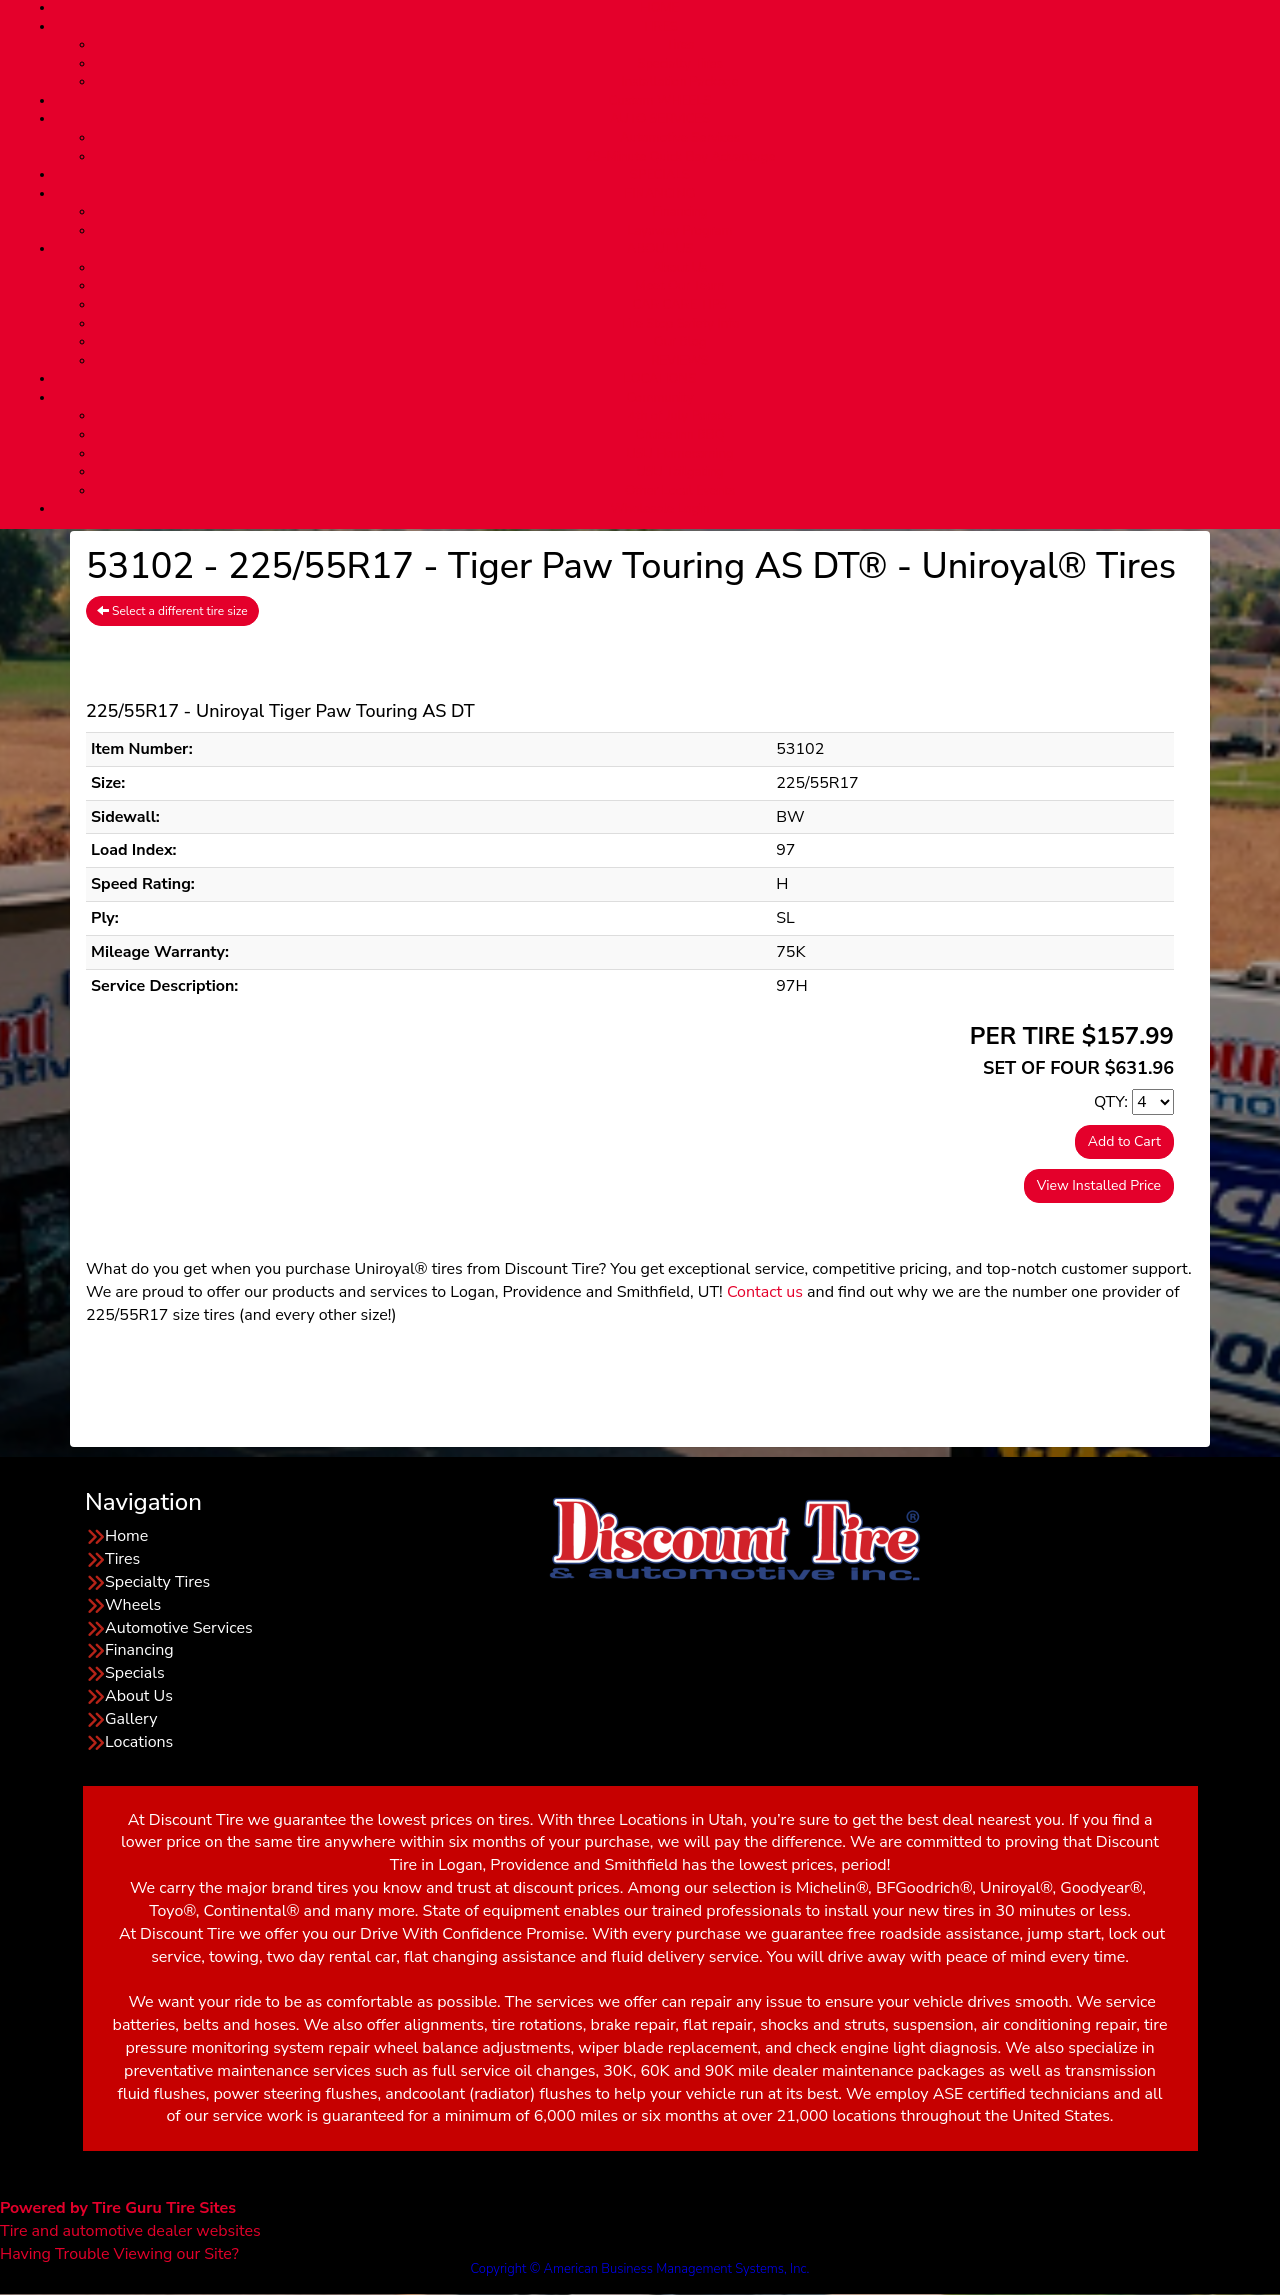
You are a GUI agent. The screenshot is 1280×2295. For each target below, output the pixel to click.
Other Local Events (680, 491)
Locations (139, 1742)
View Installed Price (1099, 1185)
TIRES (659, 27)
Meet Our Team (680, 286)
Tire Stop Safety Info (680, 324)
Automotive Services (680, 138)
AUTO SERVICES (660, 119)
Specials (135, 1673)
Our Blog (680, 342)
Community (660, 398)
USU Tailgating (680, 472)
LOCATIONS (660, 379)
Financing (680, 212)
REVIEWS (680, 361)
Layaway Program (679, 231)
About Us (679, 268)
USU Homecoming (680, 454)
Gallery (131, 1719)
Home (126, 1536)
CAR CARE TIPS (679, 305)
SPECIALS (660, 175)
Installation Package (679, 82)
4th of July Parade (680, 416)
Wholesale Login (659, 509)
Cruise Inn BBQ (679, 435)
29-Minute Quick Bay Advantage (680, 157)
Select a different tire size (172, 611)
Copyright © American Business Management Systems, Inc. (640, 2269)
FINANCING (660, 194)
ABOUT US (660, 249)
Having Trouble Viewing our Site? (119, 2254)
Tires (680, 45)
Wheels (133, 1605)
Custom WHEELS (660, 101)
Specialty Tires (679, 64)
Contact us (765, 1292)
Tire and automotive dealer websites (130, 2219)
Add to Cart (1124, 1141)
